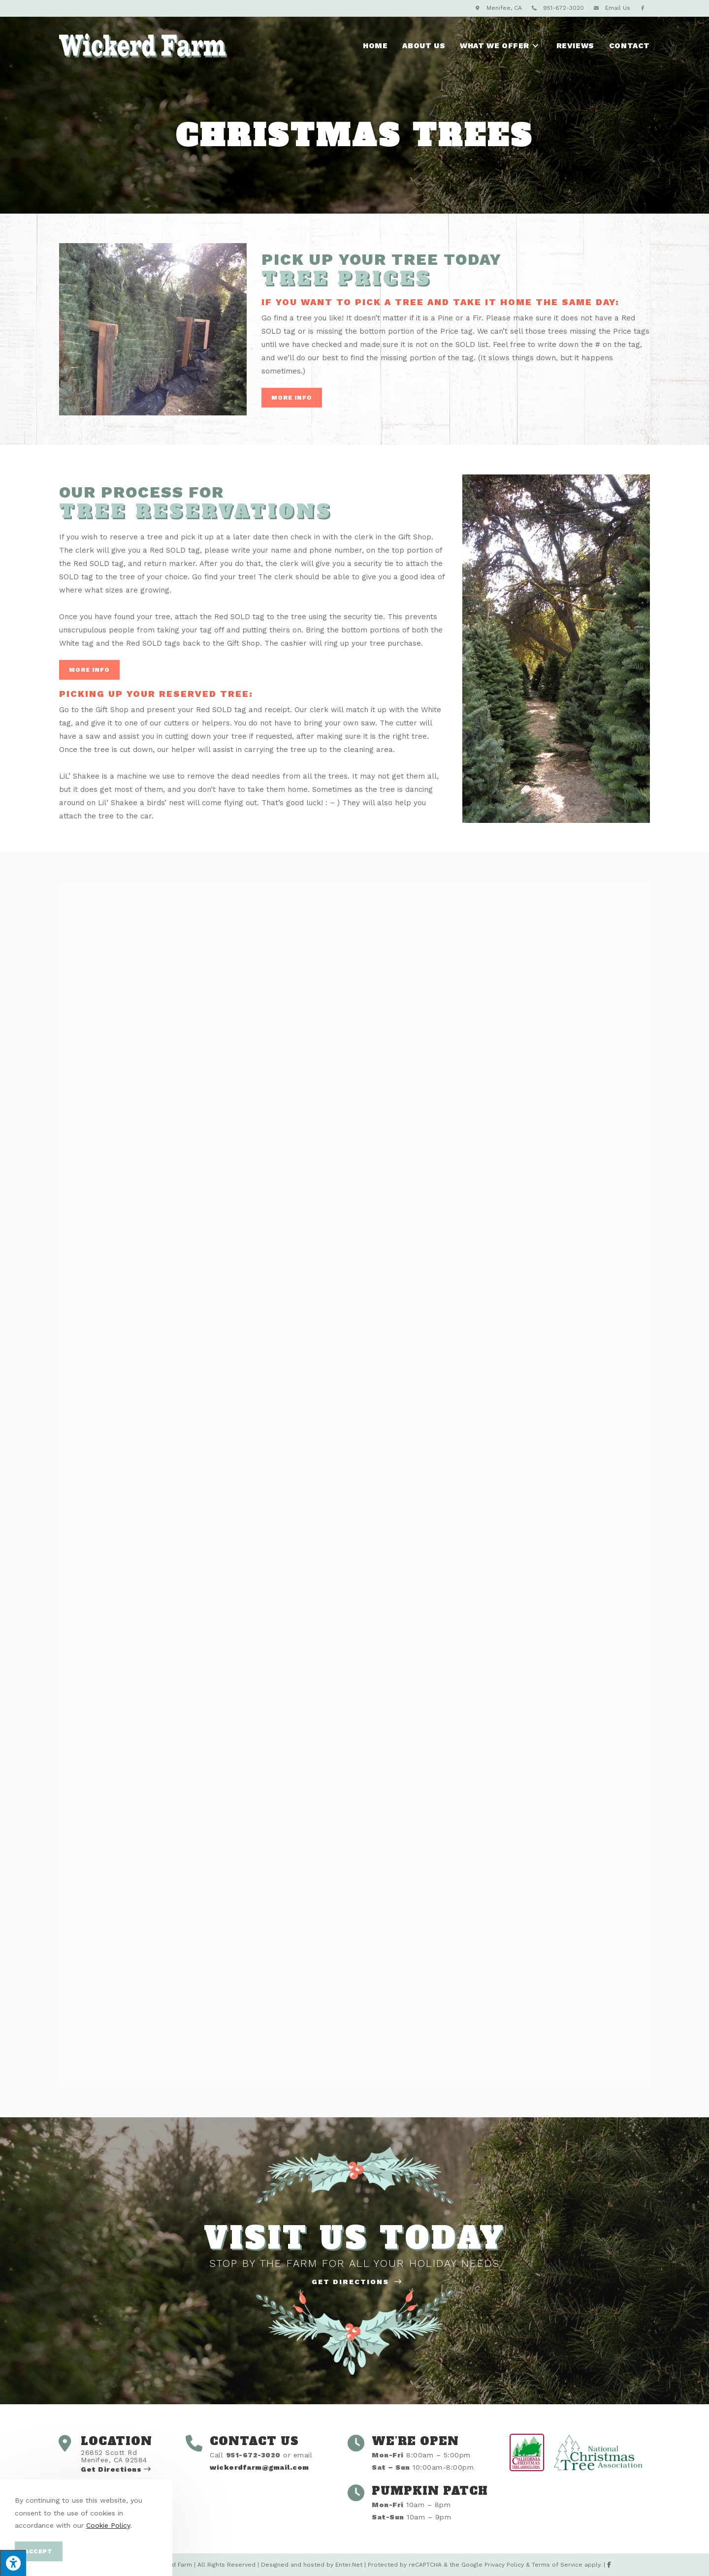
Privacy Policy (504, 2564)
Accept (39, 2551)
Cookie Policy (108, 2525)
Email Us (617, 7)
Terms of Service (557, 2564)
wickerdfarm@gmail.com (259, 2467)
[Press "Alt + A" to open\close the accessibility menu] (13, 2563)
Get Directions (357, 2282)
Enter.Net (348, 2564)
